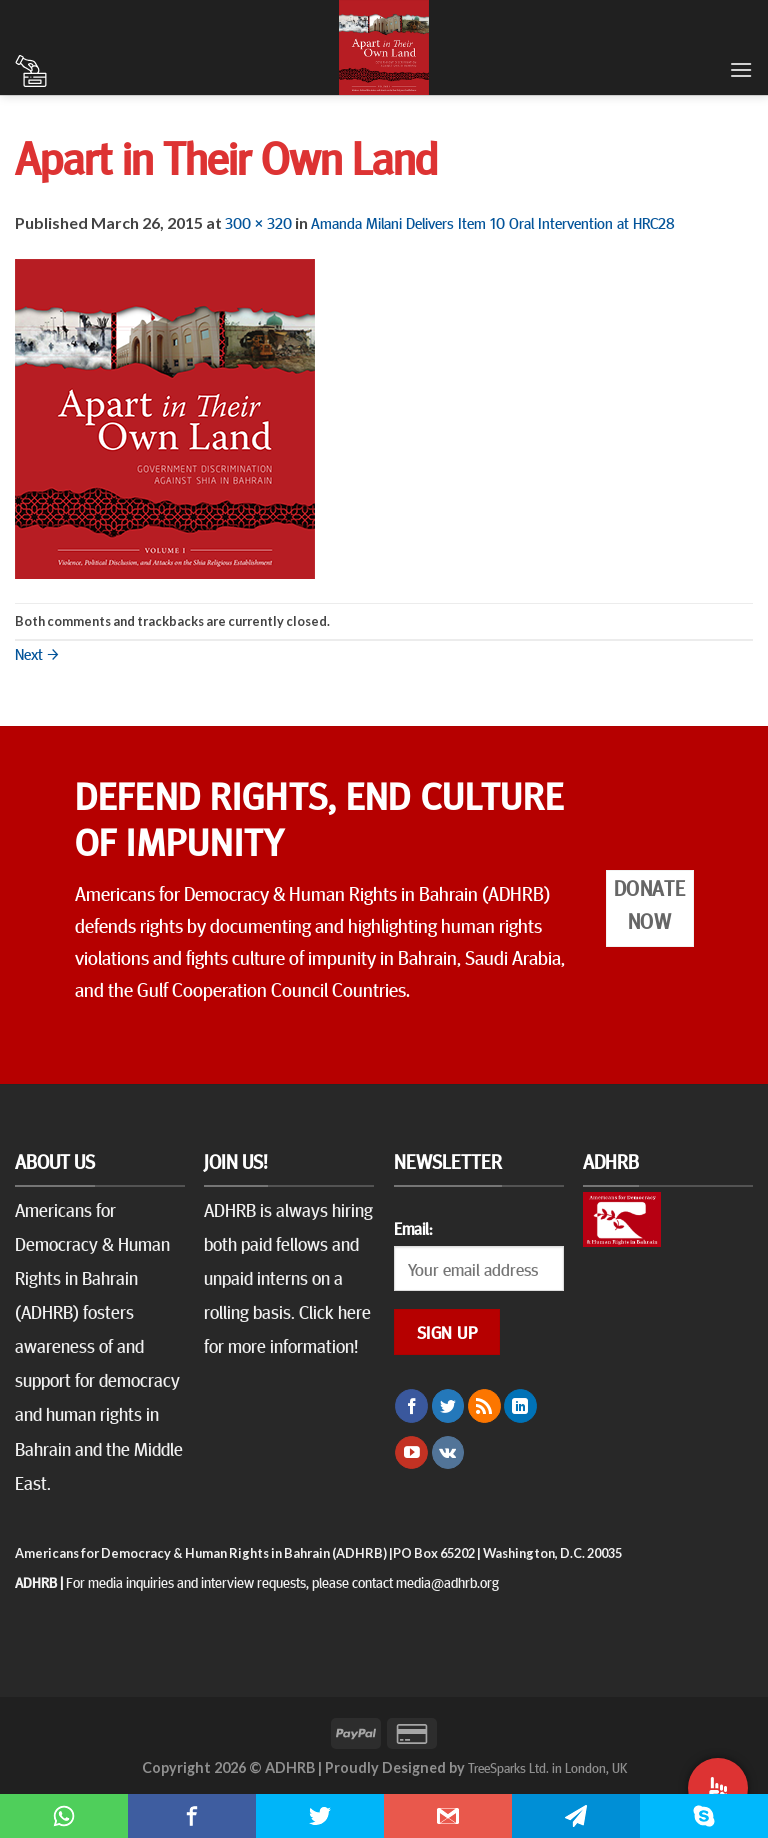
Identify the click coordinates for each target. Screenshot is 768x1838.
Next (37, 653)
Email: (413, 1228)
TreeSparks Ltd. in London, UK (547, 1767)
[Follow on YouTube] (411, 1453)
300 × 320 (258, 222)
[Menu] (741, 69)
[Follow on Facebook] (411, 1406)
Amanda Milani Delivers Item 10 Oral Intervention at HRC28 (493, 222)
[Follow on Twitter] (448, 1406)
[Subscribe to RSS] (484, 1406)
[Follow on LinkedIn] (520, 1406)
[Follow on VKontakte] (448, 1453)
